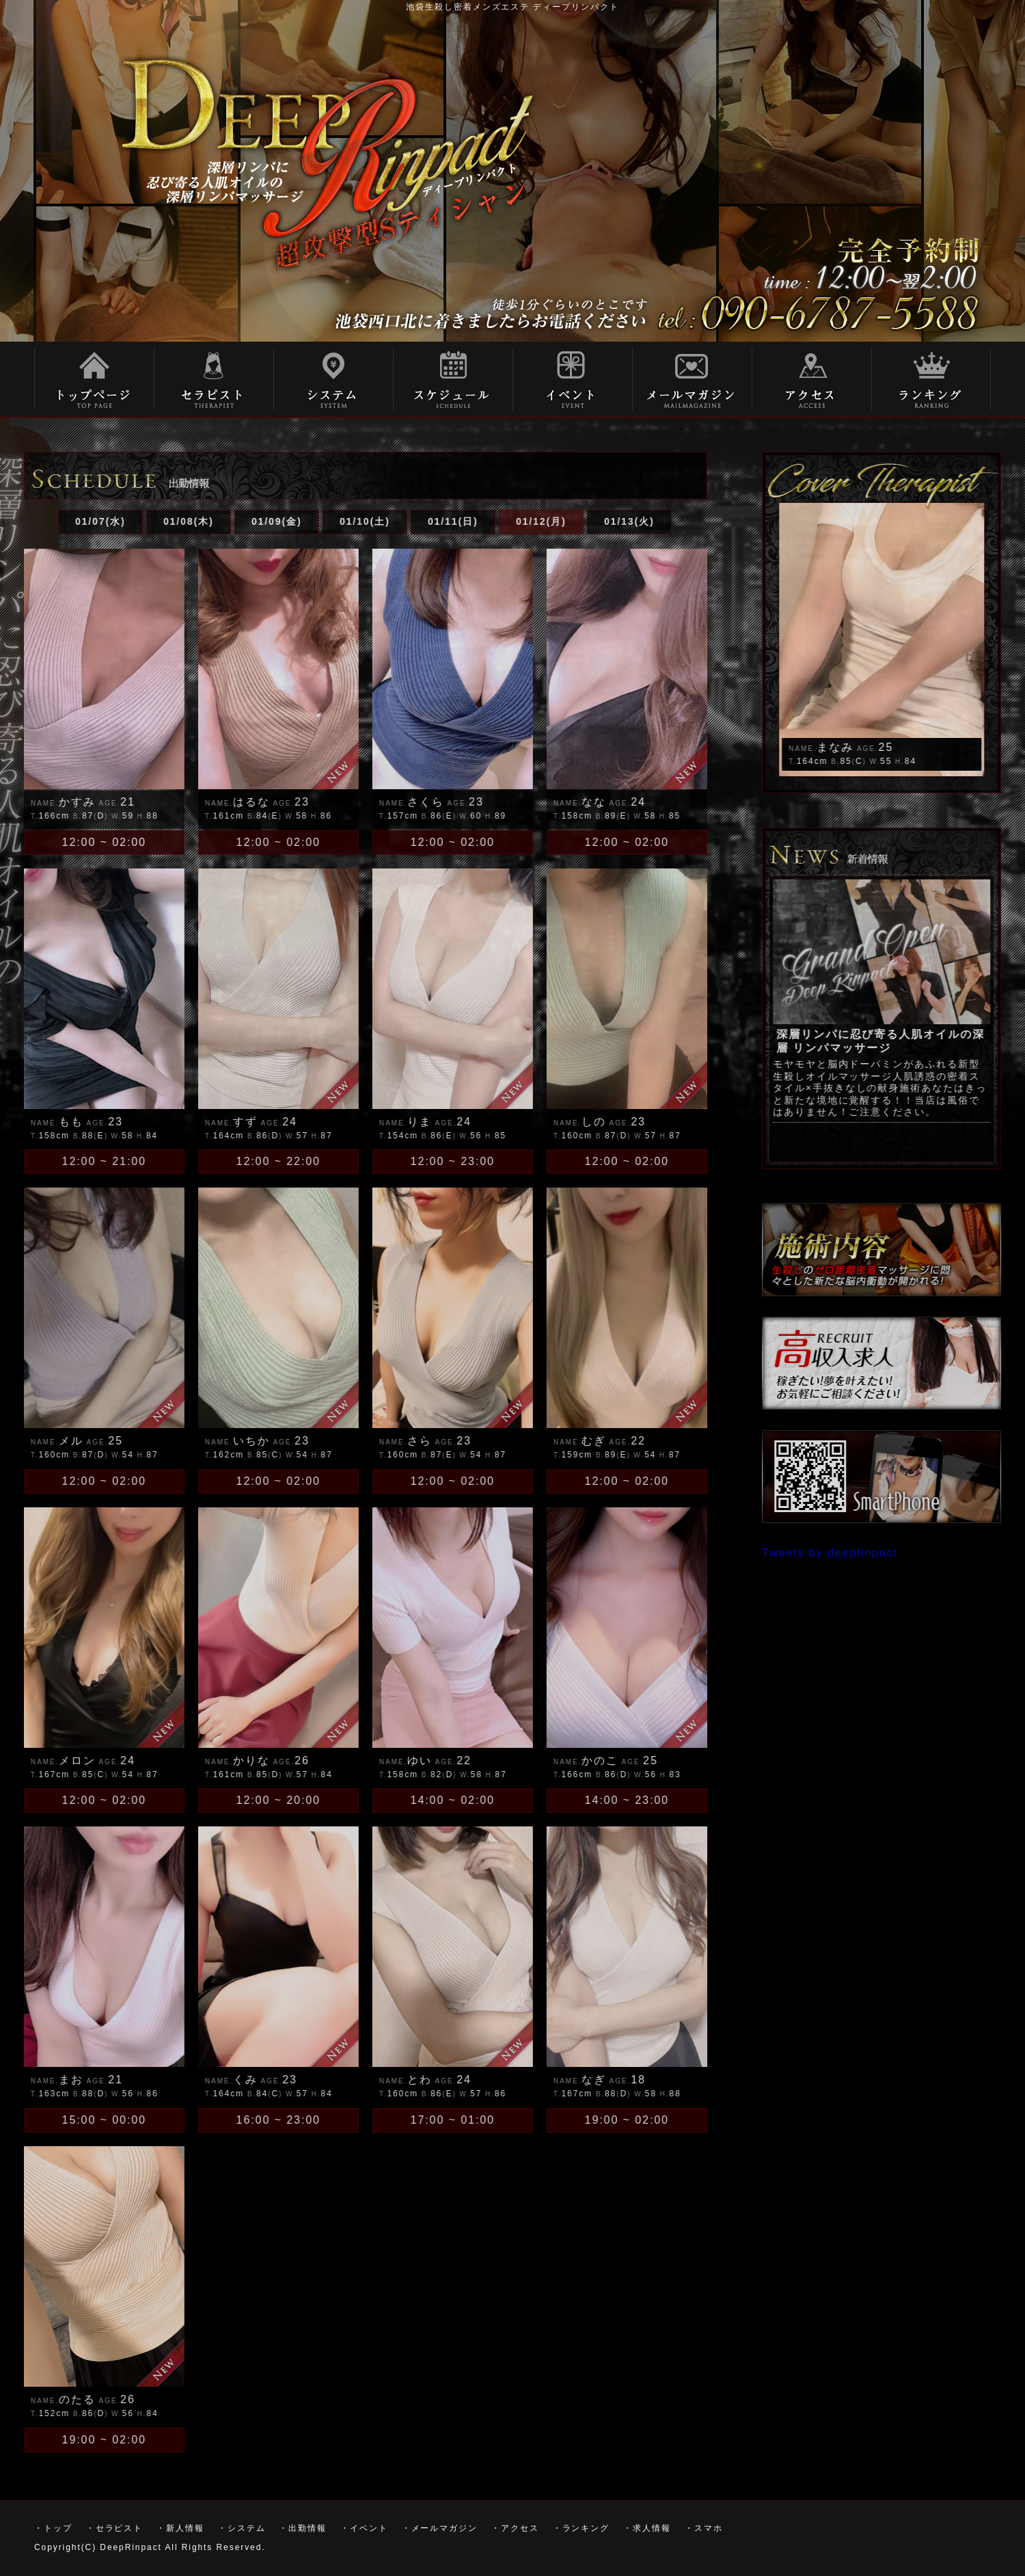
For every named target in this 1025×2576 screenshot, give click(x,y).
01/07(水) (49, 521)
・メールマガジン (440, 2528)
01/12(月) (490, 521)
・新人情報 (180, 2528)
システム (333, 379)
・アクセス (515, 2528)
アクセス (811, 379)
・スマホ (704, 2528)
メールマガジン (692, 379)
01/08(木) (137, 521)
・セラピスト (213, 379)
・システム (242, 2528)
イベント (572, 379)
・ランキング (581, 2528)
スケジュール (452, 379)
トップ (94, 379)
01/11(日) (402, 521)
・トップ (53, 2528)
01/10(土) (313, 521)
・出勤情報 (303, 2528)
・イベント (364, 2528)
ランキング (931, 379)
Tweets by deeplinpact (882, 1553)
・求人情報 (647, 2528)
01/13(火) (578, 521)
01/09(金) (225, 521)
